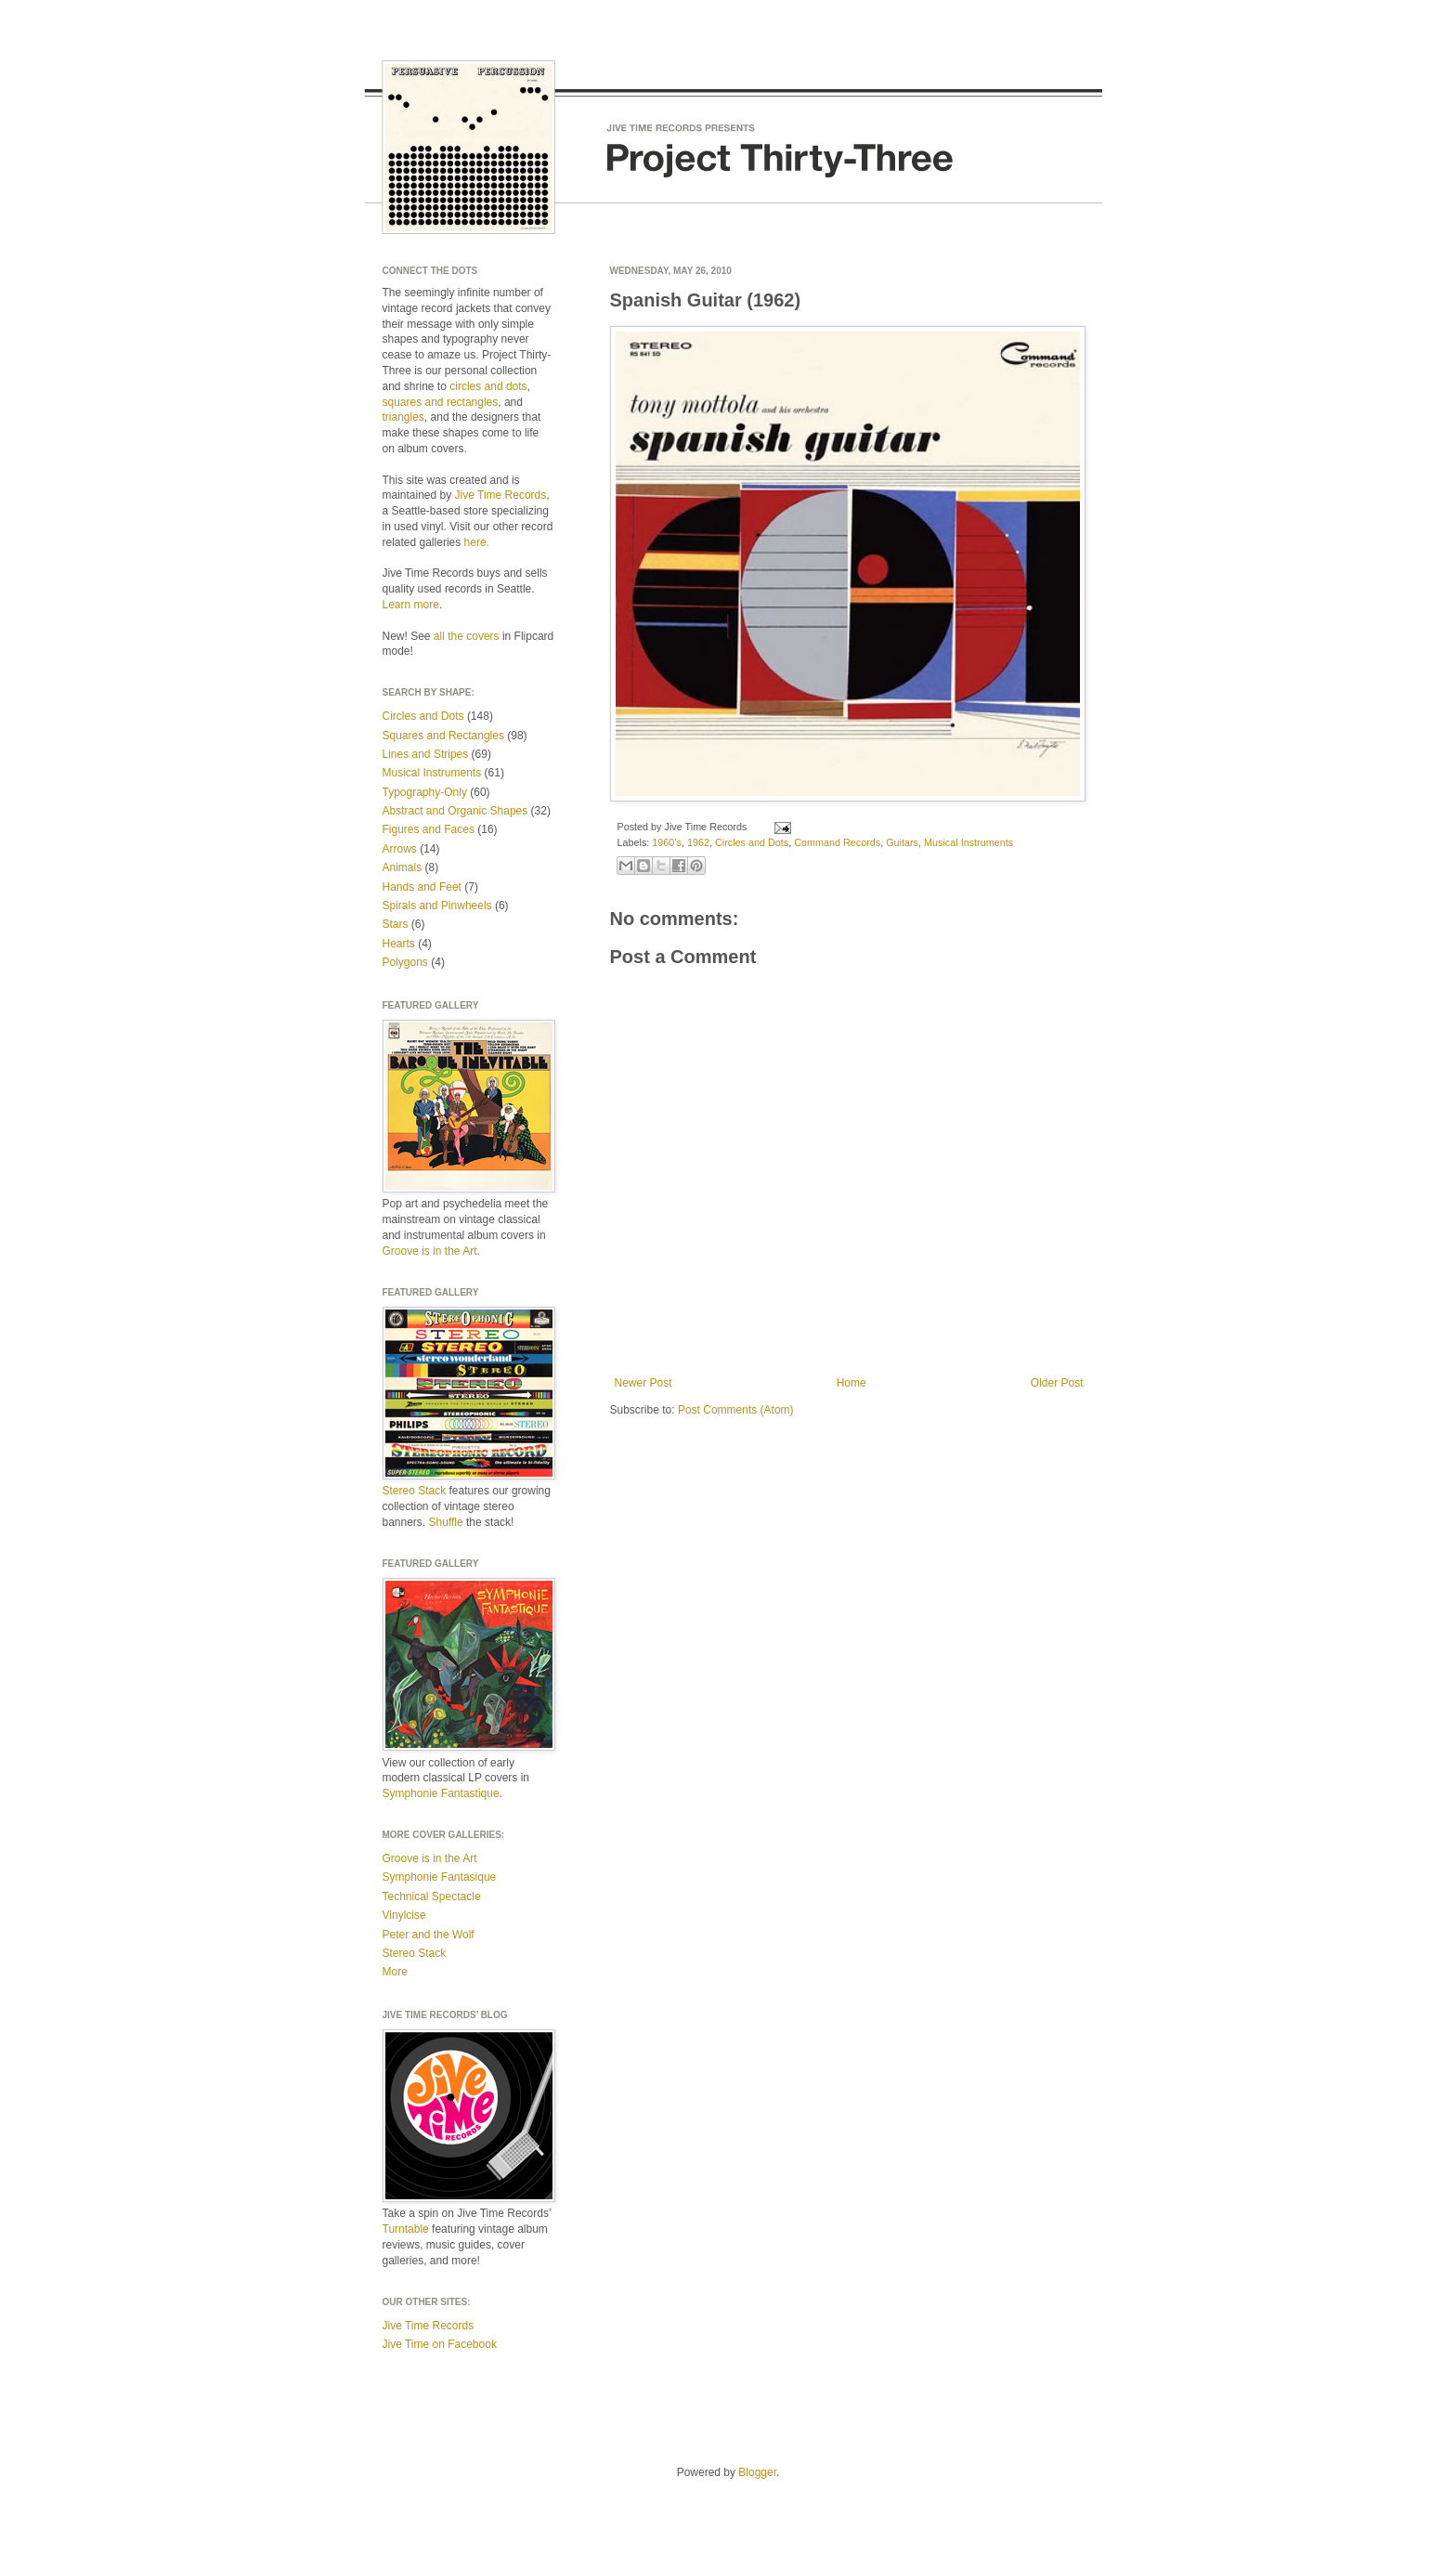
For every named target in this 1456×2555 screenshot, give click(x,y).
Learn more (411, 604)
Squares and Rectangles (443, 735)
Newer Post (643, 1382)
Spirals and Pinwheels (437, 905)
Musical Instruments (968, 842)
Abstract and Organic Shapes (455, 810)
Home (851, 1382)
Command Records (837, 842)
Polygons (405, 962)
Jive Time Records (501, 495)
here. (476, 542)
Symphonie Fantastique (441, 1793)
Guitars (902, 842)
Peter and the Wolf (428, 1934)
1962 (698, 842)
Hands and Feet (422, 886)
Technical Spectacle (432, 1896)
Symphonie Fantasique (440, 1877)
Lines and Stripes (426, 754)
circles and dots (487, 386)
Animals (402, 867)
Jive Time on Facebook (440, 2344)
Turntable (406, 2229)
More (395, 1971)
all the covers (467, 636)
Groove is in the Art (430, 1251)
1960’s (667, 842)
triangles (403, 417)
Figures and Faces (428, 829)
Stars (396, 924)
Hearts (399, 943)
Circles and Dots (751, 842)
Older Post (1057, 1382)
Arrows (400, 848)
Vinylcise (404, 1915)
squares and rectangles (441, 402)
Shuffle (446, 1522)
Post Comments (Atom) (736, 1409)
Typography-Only (425, 792)
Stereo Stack (415, 1490)
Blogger (757, 2472)
